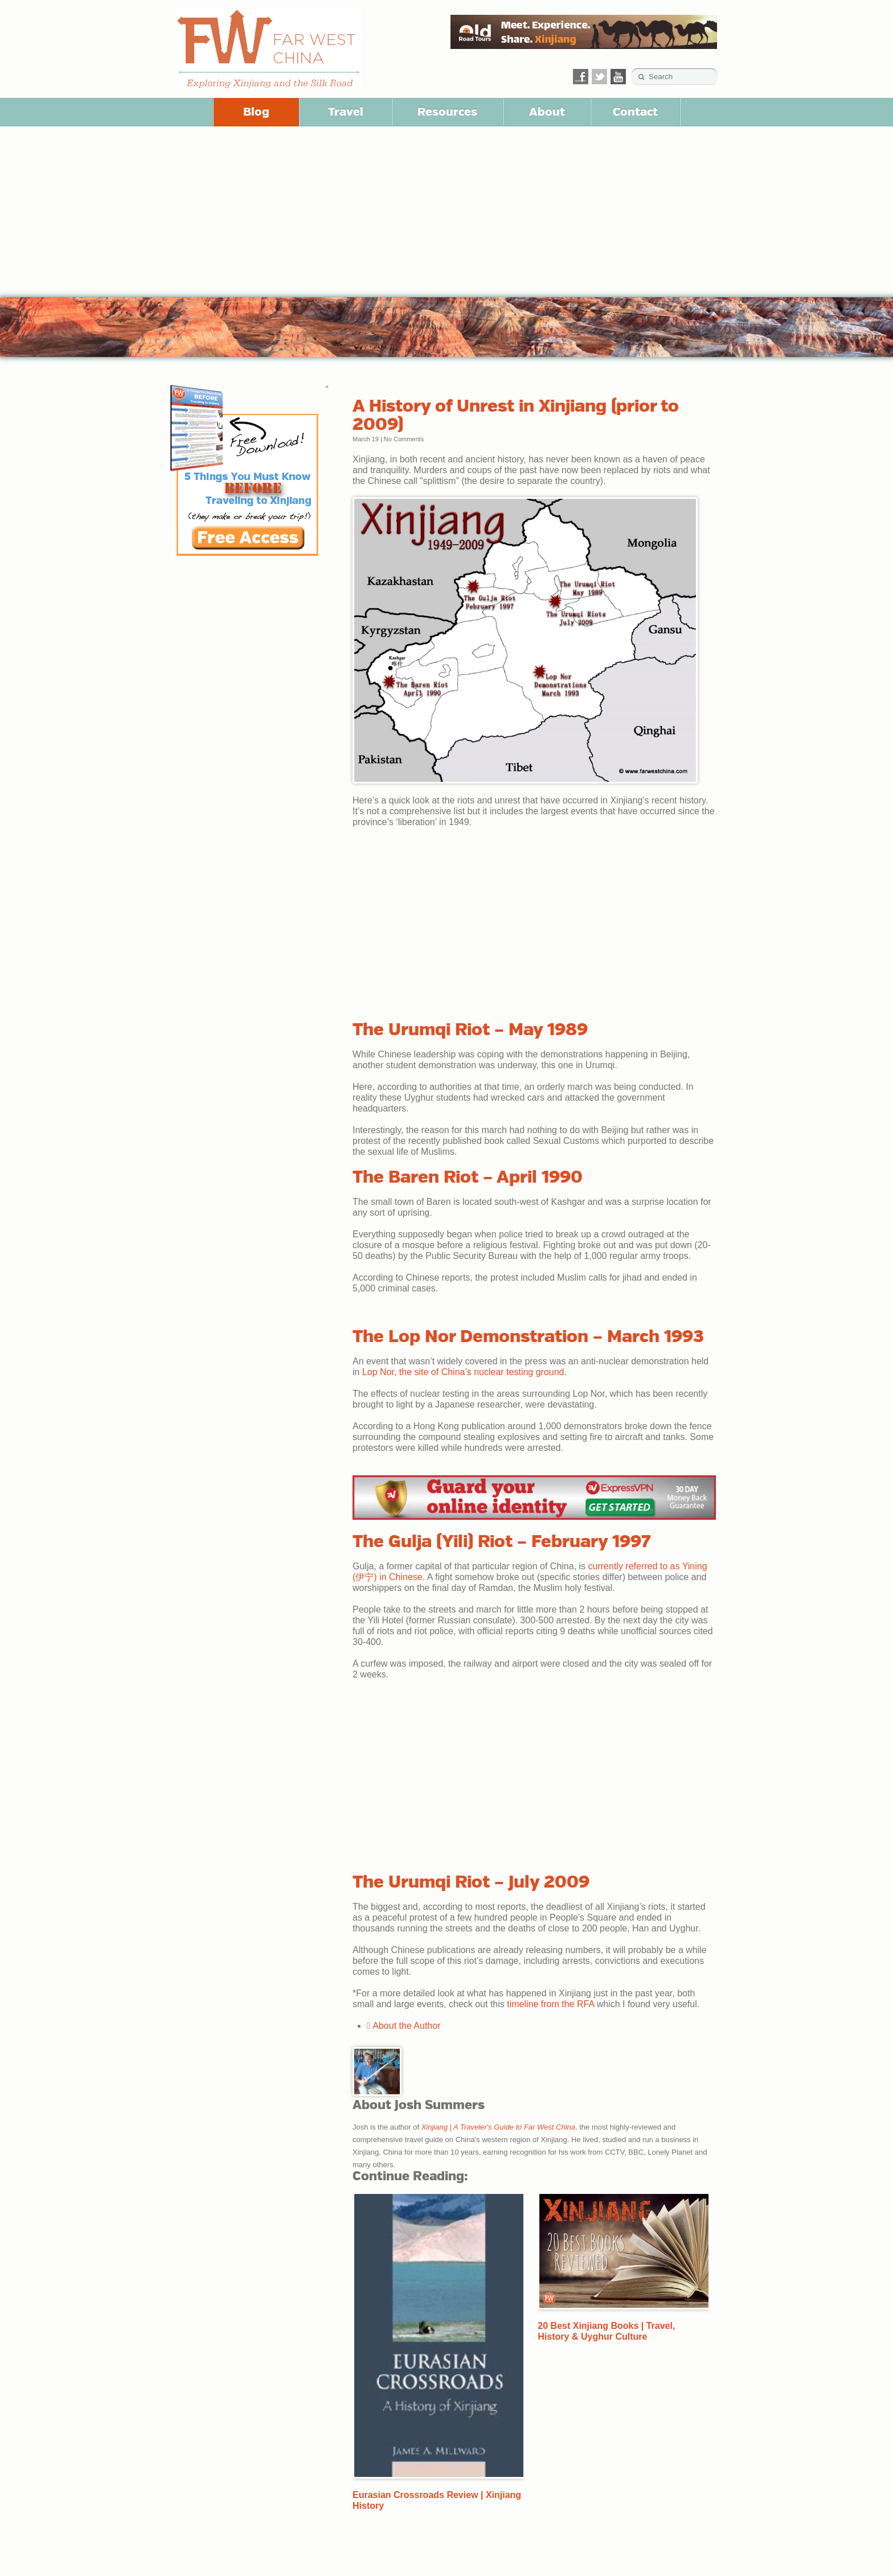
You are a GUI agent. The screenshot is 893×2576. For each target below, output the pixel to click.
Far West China (269, 49)
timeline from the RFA (550, 2004)
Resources (447, 111)
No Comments (404, 439)
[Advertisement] (446, 212)
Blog (256, 111)
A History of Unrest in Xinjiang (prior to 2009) (516, 415)
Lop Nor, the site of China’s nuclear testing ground (463, 1372)
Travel (345, 111)
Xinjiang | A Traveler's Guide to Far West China (498, 2127)
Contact (635, 111)
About (547, 111)
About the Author (404, 2026)
